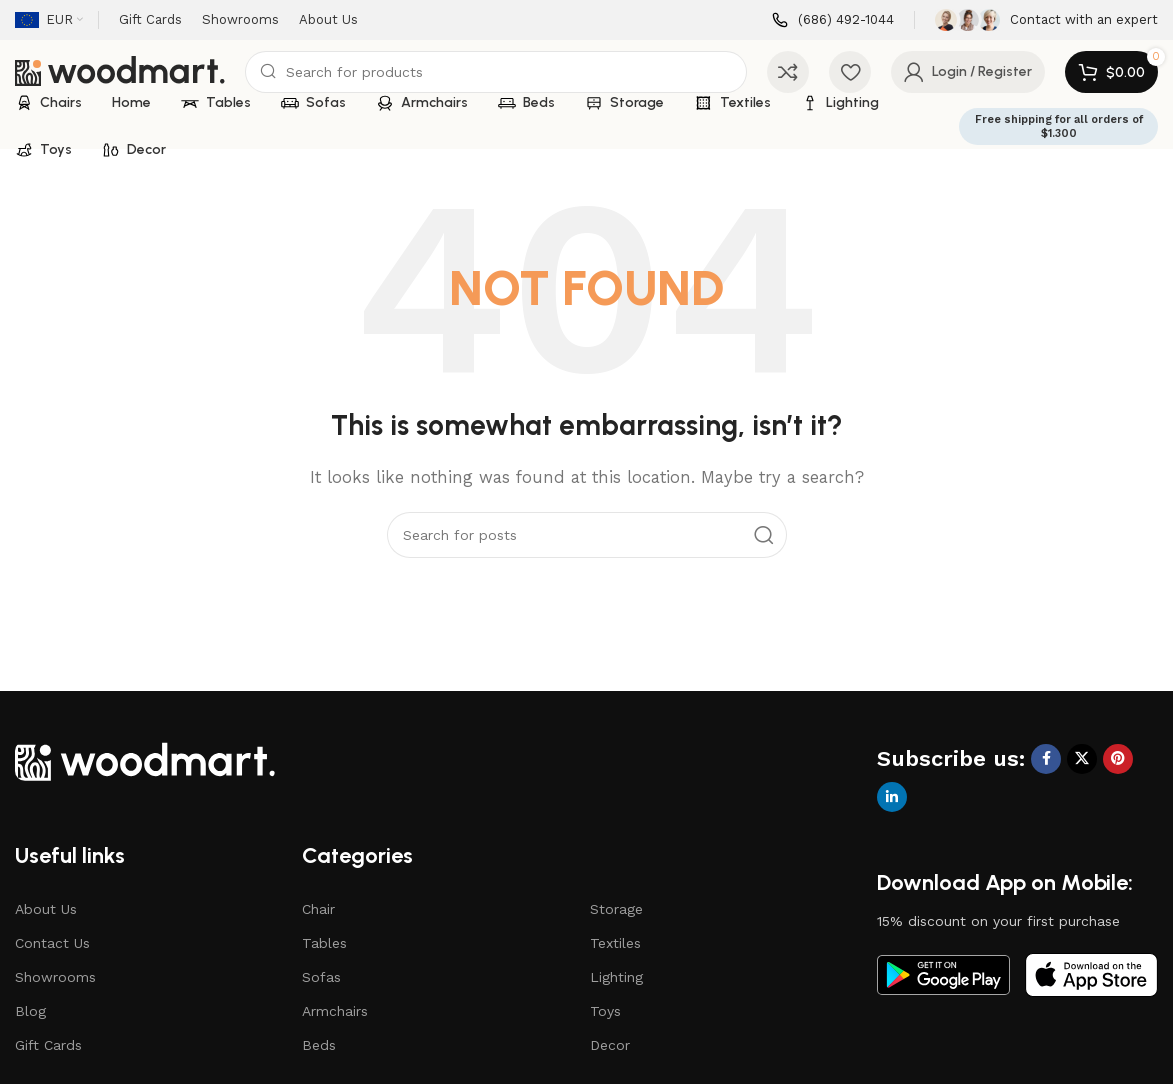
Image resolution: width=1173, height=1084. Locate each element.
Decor (610, 1045)
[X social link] (1082, 759)
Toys (605, 1011)
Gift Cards (48, 1045)
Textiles (615, 943)
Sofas (321, 977)
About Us (46, 909)
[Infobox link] (833, 20)
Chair (318, 909)
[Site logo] (120, 71)
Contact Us (52, 943)
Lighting (616, 977)
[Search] (496, 72)
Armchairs (335, 1011)
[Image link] (145, 760)
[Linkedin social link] (892, 797)
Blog (30, 1011)
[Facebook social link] (1046, 759)
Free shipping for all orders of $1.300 (1059, 126)
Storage (616, 909)
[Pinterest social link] (1118, 759)
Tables (324, 943)
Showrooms (55, 977)
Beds (319, 1045)
